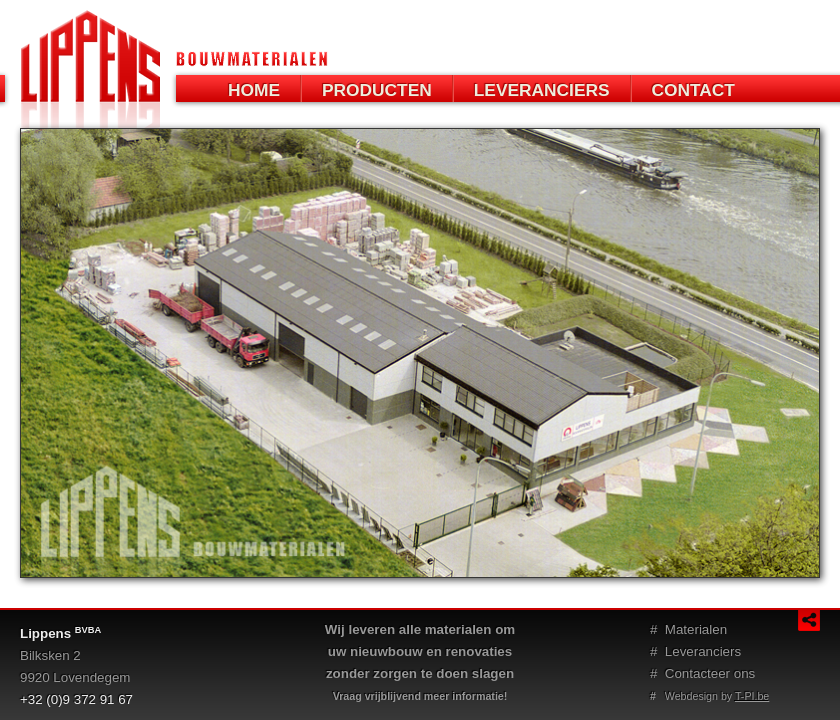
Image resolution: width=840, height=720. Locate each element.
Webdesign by (709, 696)
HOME (254, 90)
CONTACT (693, 90)
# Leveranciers (695, 651)
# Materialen (688, 629)
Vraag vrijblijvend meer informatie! (420, 696)
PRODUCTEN (377, 90)
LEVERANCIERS (542, 90)
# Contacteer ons (702, 673)
